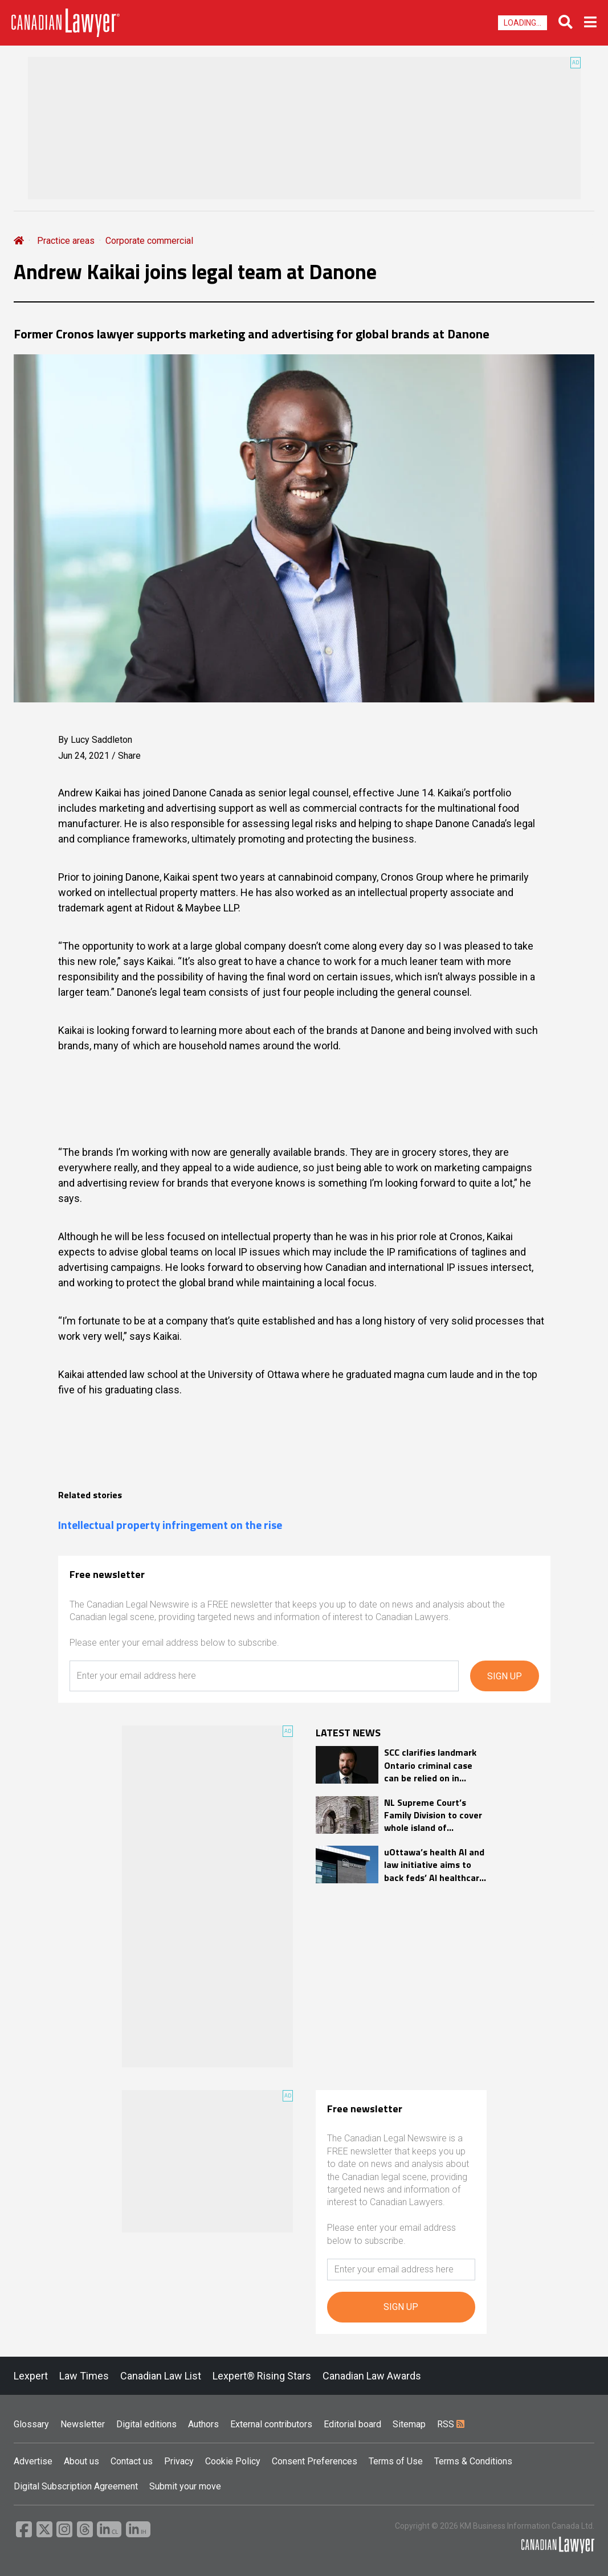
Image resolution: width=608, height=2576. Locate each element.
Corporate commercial (149, 240)
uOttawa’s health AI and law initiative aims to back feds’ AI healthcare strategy (434, 1865)
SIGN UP (504, 1676)
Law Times (84, 2376)
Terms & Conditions (473, 2461)
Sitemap (409, 2424)
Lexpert (31, 2376)
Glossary (31, 2424)
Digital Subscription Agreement (76, 2486)
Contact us (132, 2461)
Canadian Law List (160, 2376)
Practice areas (66, 240)
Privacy (179, 2461)
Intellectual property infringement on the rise (170, 1525)
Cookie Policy (232, 2461)
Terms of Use (396, 2461)
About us (81, 2461)
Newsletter (82, 2424)
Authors (203, 2424)
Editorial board (352, 2424)
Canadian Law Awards (372, 2376)
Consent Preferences (314, 2461)
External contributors (271, 2424)
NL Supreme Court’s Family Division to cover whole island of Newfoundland (433, 1815)
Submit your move (185, 2486)
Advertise (33, 2461)
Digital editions (146, 2424)
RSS (450, 2424)
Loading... (522, 22)
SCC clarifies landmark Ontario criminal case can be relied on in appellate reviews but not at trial (430, 1765)
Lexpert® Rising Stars (262, 2376)
